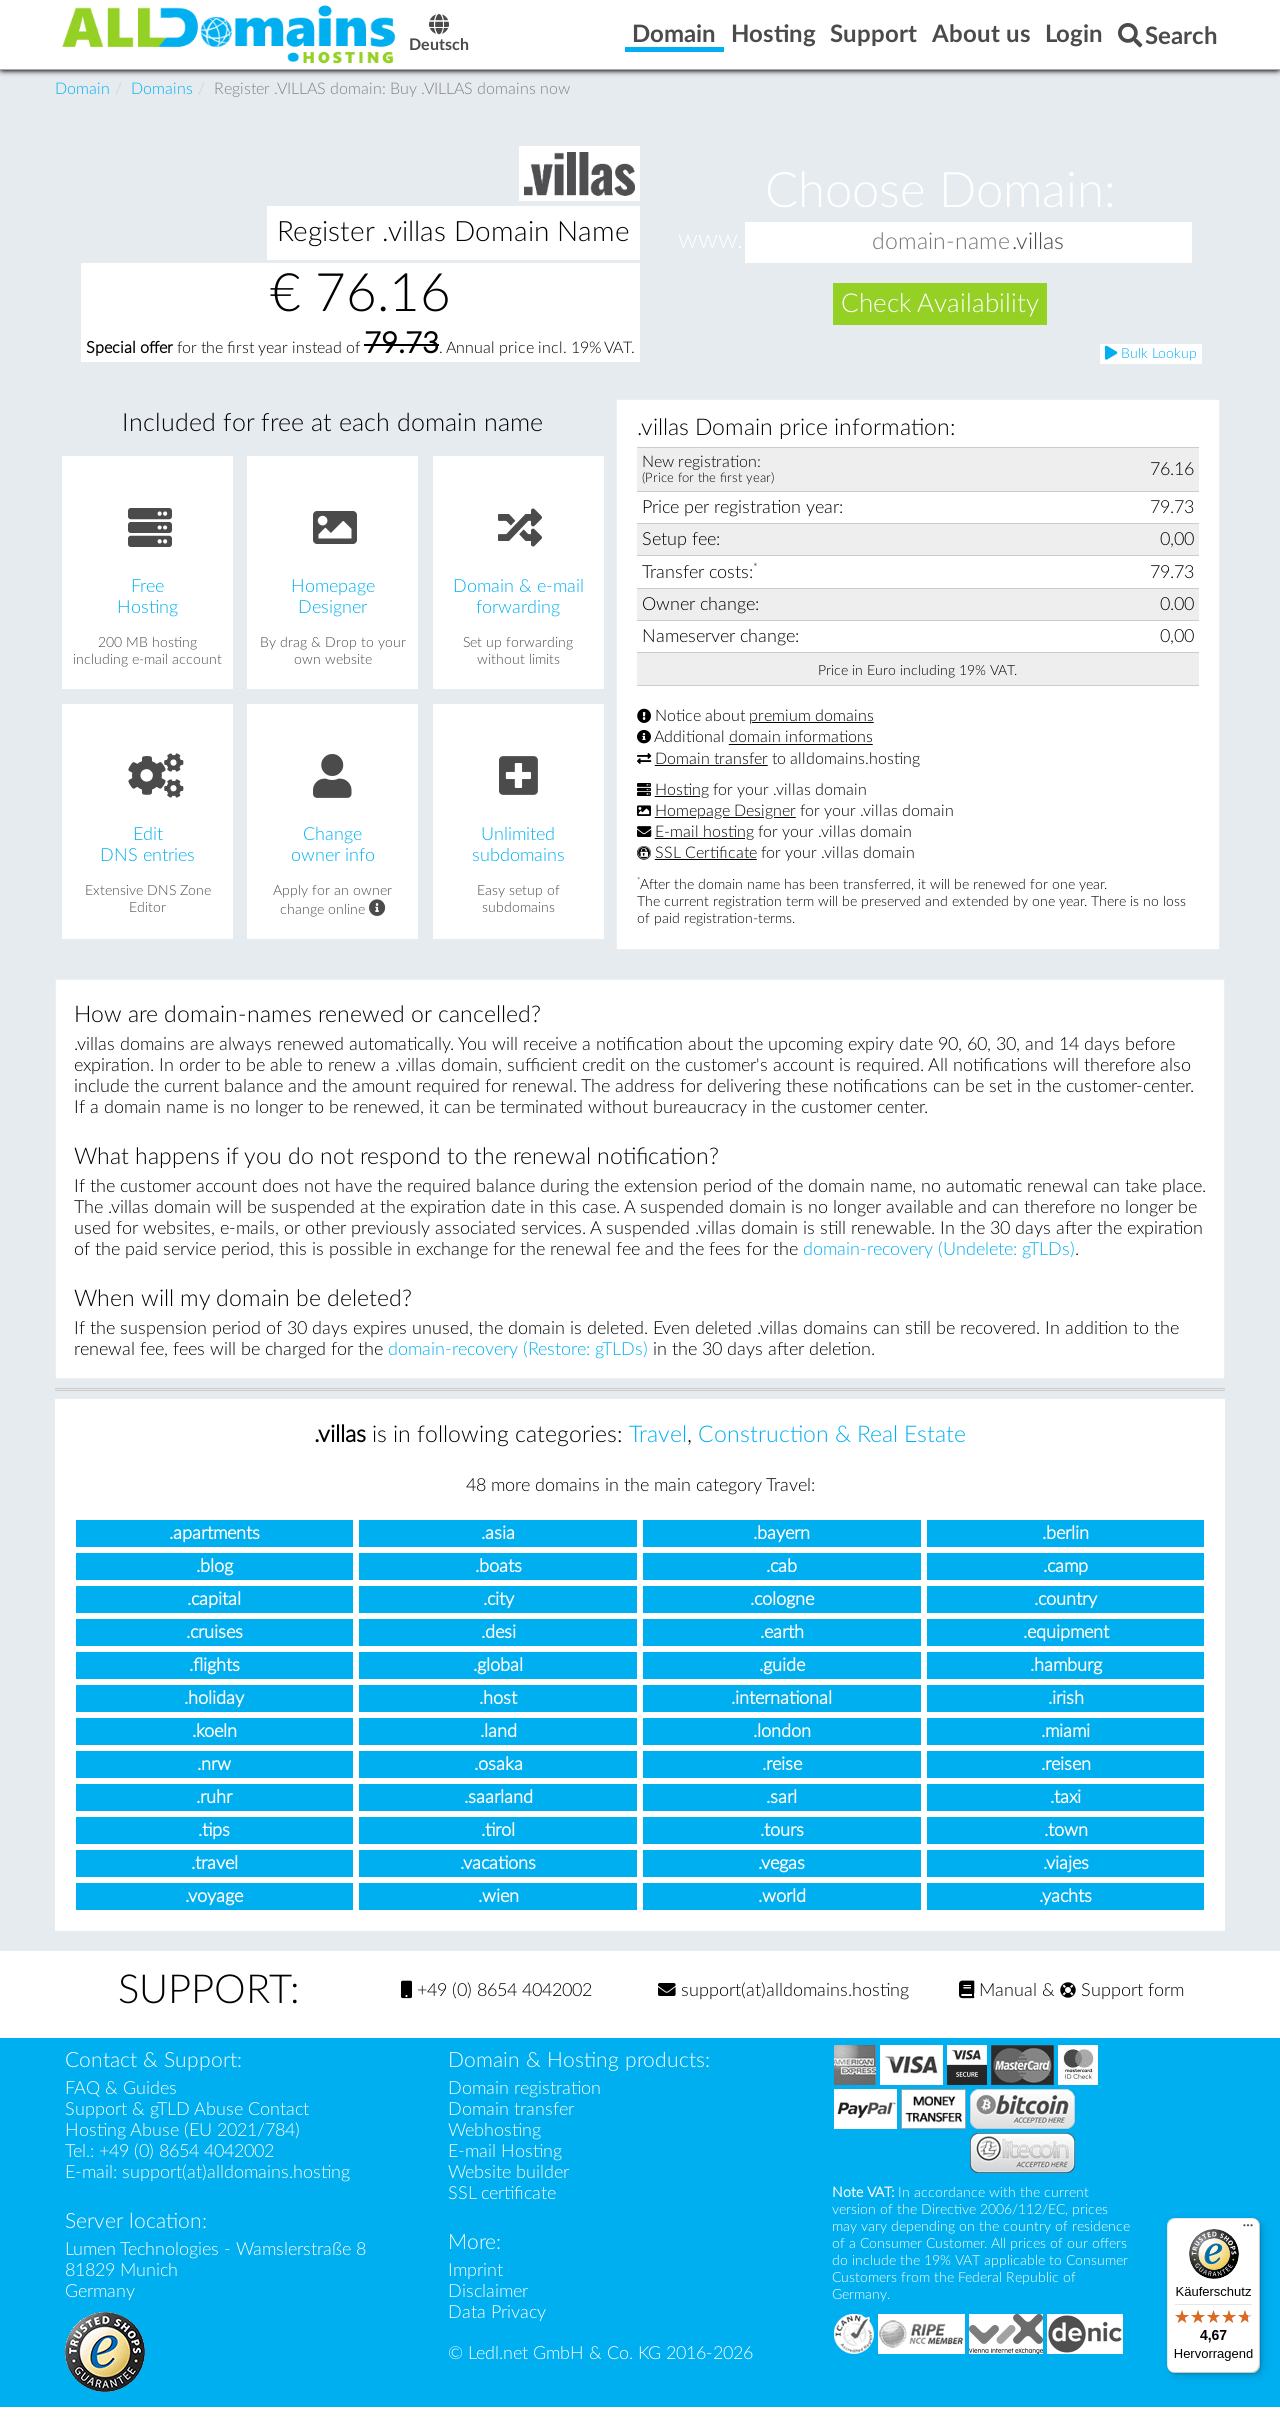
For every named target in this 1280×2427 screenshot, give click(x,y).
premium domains (811, 736)
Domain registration (524, 2108)
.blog (214, 1586)
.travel (214, 1883)
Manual (998, 2010)
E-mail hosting (704, 852)
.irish (1066, 1718)
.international (781, 1718)
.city (498, 1619)
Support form (1122, 2010)
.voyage (214, 1916)
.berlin (1065, 1553)
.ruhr (214, 1817)
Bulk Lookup (1151, 373)
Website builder (508, 2192)
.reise (782, 1784)
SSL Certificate (706, 873)
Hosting (682, 810)
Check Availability (940, 324)
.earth (782, 1652)
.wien (498, 1916)
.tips (214, 1850)
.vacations (498, 1883)
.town (1066, 1850)
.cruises (214, 1652)
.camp (1065, 1586)
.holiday (214, 1718)
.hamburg (1066, 1685)
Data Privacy (497, 2332)
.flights (214, 1685)
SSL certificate (502, 2213)
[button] (1172, 262)
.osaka (498, 1784)
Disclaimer (488, 2311)
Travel (658, 1455)
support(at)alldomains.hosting (783, 2010)
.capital (214, 1619)
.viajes (1066, 1883)
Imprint (475, 2290)
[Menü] (1248, 2230)
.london (782, 1751)
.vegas (781, 1883)
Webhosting (494, 2150)
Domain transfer (711, 779)
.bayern (781, 1553)
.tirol (498, 1850)
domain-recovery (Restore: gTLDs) (518, 1369)
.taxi (1065, 1817)
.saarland (498, 1817)
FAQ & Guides (121, 2108)
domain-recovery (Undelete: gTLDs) (939, 1269)
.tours (782, 1850)
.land (498, 1751)
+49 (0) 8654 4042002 (496, 2010)
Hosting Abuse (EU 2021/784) (182, 2150)
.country (1065, 1619)
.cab (781, 1586)
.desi (498, 1652)
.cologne (782, 1619)
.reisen (1066, 1784)
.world (782, 1916)
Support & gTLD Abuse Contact (187, 2129)
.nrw (214, 1784)
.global (498, 1685)
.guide (782, 1685)
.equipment (1066, 1652)
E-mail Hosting (505, 2171)
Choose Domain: (940, 212)
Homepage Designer (725, 831)
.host (498, 1718)
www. (710, 261)
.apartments (214, 1553)
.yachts (1065, 1916)
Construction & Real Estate (832, 1455)
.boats (498, 1586)
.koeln (214, 1751)
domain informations (801, 758)
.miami (1065, 1751)
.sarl (781, 1817)
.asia (498, 1553)
